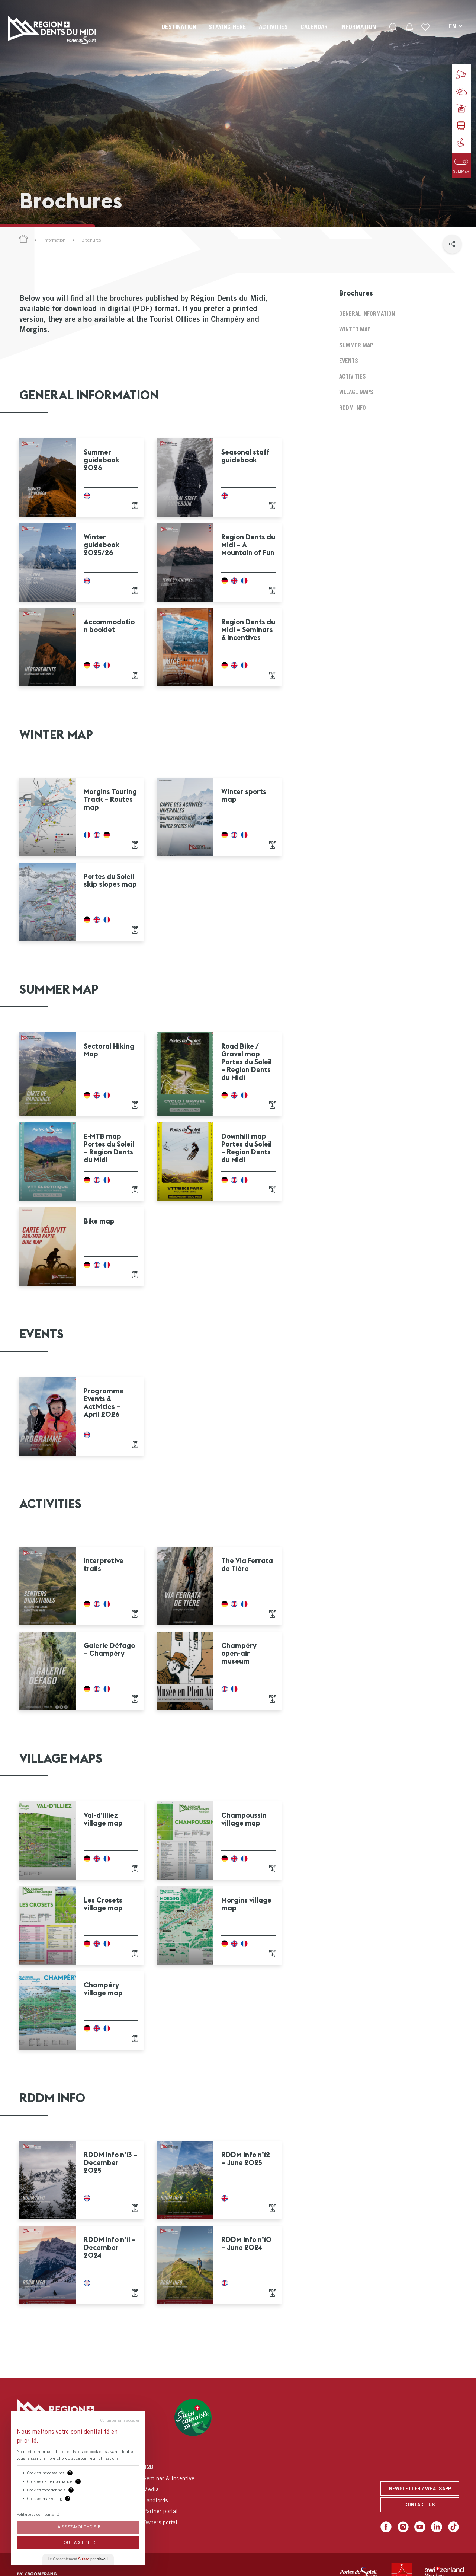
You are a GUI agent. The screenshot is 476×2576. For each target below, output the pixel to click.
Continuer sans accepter (119, 2420)
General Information (367, 313)
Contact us (419, 2503)
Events (348, 360)
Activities (352, 376)
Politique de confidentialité (38, 2514)
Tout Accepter (78, 2542)
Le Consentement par (78, 2559)
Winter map (354, 329)
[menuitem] (179, 33)
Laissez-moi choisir (78, 2526)
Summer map (356, 345)
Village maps (356, 392)
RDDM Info (352, 407)
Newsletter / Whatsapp (419, 2487)
